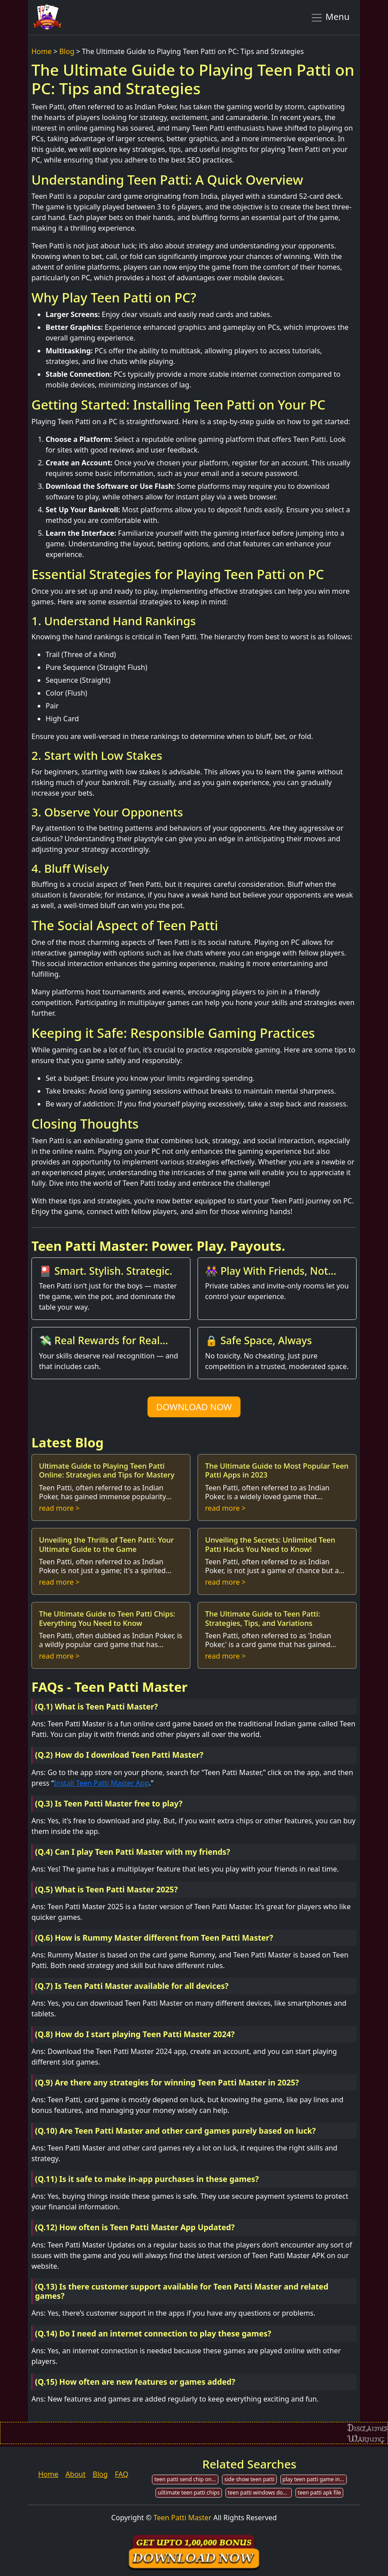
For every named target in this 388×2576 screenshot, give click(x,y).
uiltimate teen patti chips (189, 2492)
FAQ (121, 2474)
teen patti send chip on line (186, 2479)
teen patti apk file (319, 2492)
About (75, 2474)
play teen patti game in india (315, 2479)
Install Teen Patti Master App (101, 1783)
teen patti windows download (260, 2492)
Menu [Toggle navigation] (329, 17)
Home (41, 51)
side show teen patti (249, 2479)
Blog (66, 51)
